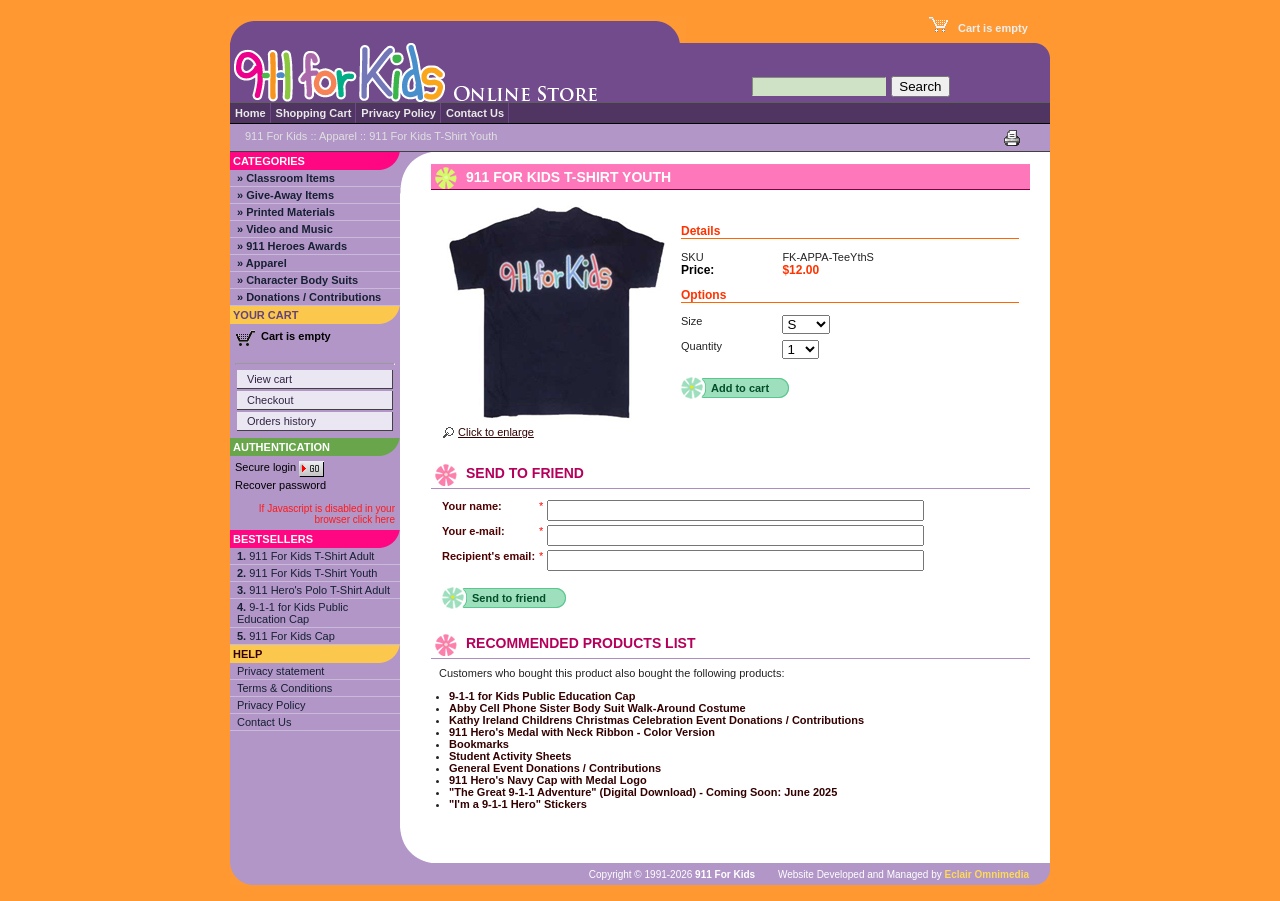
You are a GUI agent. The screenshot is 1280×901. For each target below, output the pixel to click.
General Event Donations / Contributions (555, 768)
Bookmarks (479, 744)
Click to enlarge (496, 432)
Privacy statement (280, 671)
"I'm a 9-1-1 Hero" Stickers (518, 804)
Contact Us (475, 113)
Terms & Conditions (284, 688)
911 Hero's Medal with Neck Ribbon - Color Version (582, 732)
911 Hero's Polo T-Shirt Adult (313, 590)
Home (250, 113)
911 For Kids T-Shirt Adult (305, 556)
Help (247, 654)
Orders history (281, 421)
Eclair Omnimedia (987, 874)
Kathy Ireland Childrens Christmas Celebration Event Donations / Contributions (656, 720)
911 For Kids (276, 136)
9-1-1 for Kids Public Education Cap (292, 613)
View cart (269, 379)
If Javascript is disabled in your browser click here (327, 514)
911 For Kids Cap (286, 636)
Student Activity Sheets (510, 756)
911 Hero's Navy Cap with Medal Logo (548, 780)
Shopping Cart (314, 113)
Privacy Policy (398, 113)
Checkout (270, 400)
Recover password (280, 485)
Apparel (338, 136)
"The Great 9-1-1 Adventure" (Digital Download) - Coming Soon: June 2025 (643, 792)
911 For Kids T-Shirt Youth (307, 573)
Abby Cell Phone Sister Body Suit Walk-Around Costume (597, 708)
